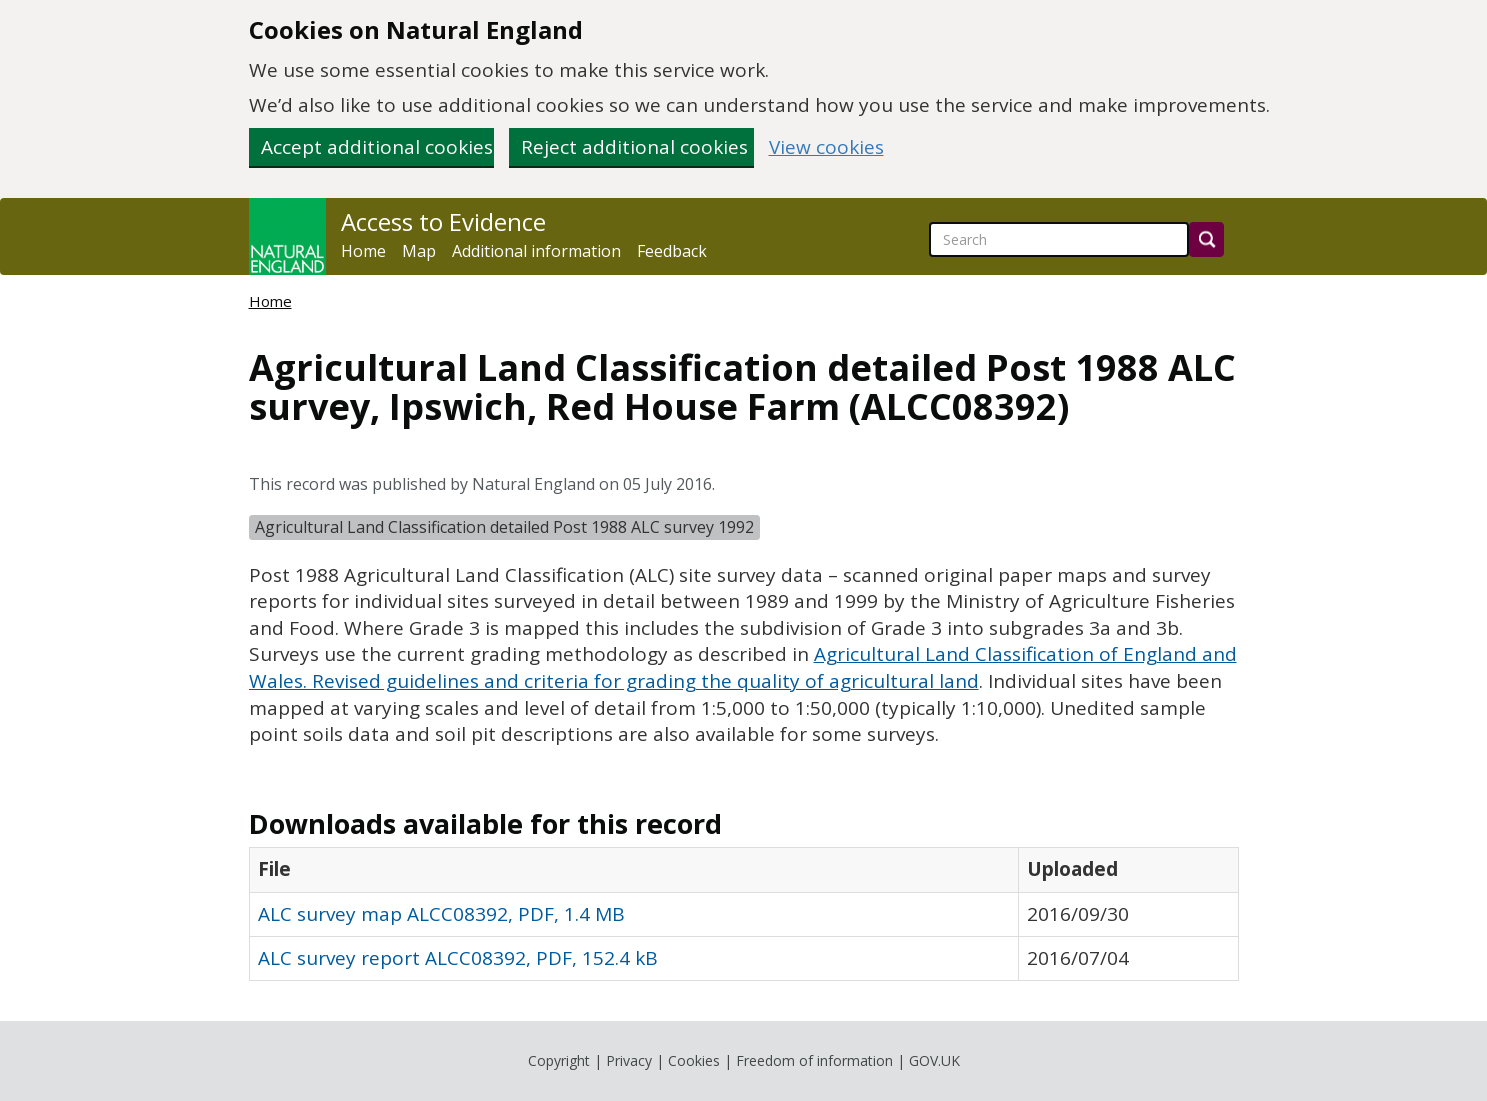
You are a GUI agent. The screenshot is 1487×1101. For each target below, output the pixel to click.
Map (419, 251)
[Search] (1206, 239)
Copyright (559, 1060)
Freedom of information (814, 1060)
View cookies (826, 147)
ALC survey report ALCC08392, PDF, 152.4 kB (458, 958)
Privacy (629, 1060)
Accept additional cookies (377, 147)
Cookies (694, 1060)
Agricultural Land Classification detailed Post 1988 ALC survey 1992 (504, 527)
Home (363, 251)
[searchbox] (1059, 239)
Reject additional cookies (634, 147)
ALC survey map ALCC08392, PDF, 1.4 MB (441, 914)
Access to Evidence (443, 222)
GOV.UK (934, 1060)
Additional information (536, 251)
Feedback (672, 251)
